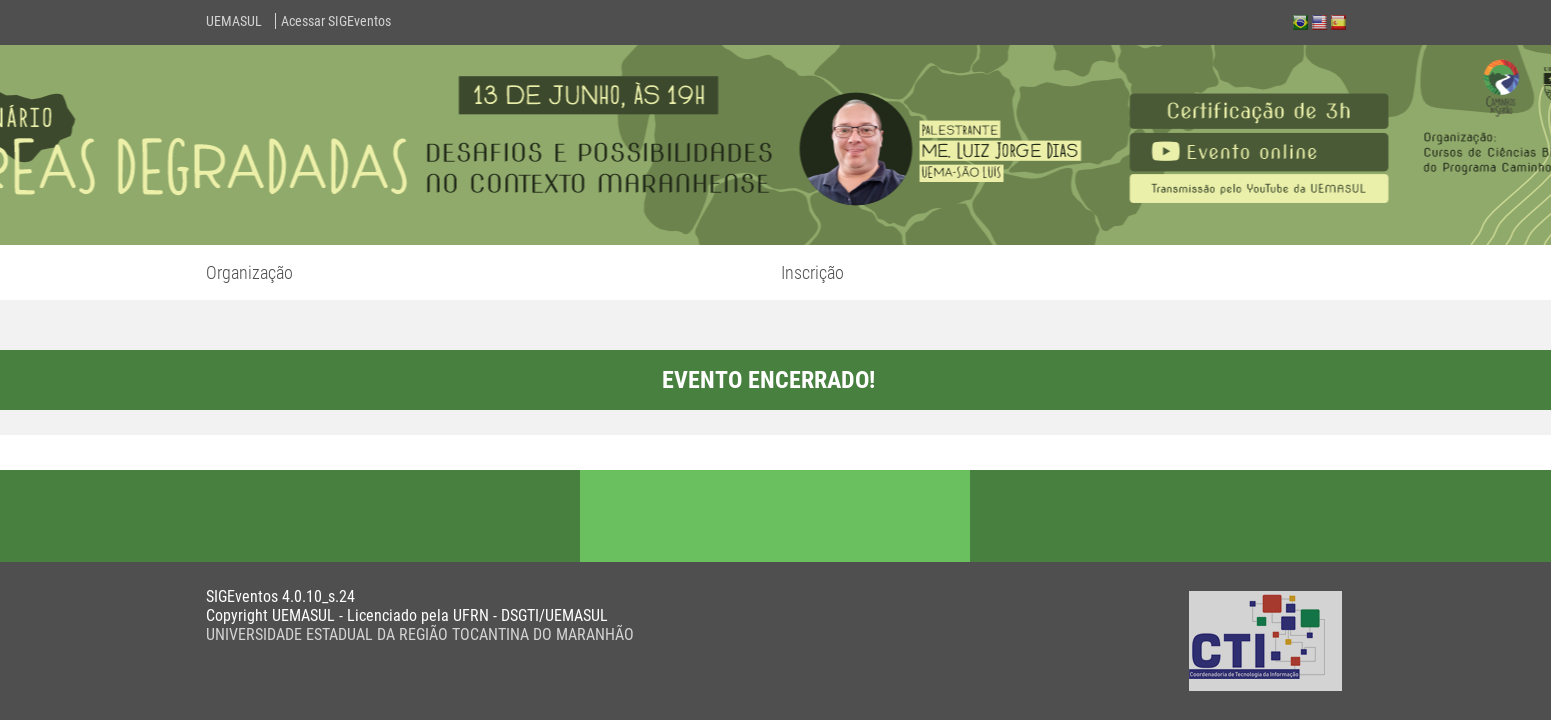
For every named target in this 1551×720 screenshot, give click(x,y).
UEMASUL (234, 21)
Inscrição (812, 272)
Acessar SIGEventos (336, 21)
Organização (249, 272)
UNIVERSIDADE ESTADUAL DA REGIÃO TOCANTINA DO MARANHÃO (420, 634)
